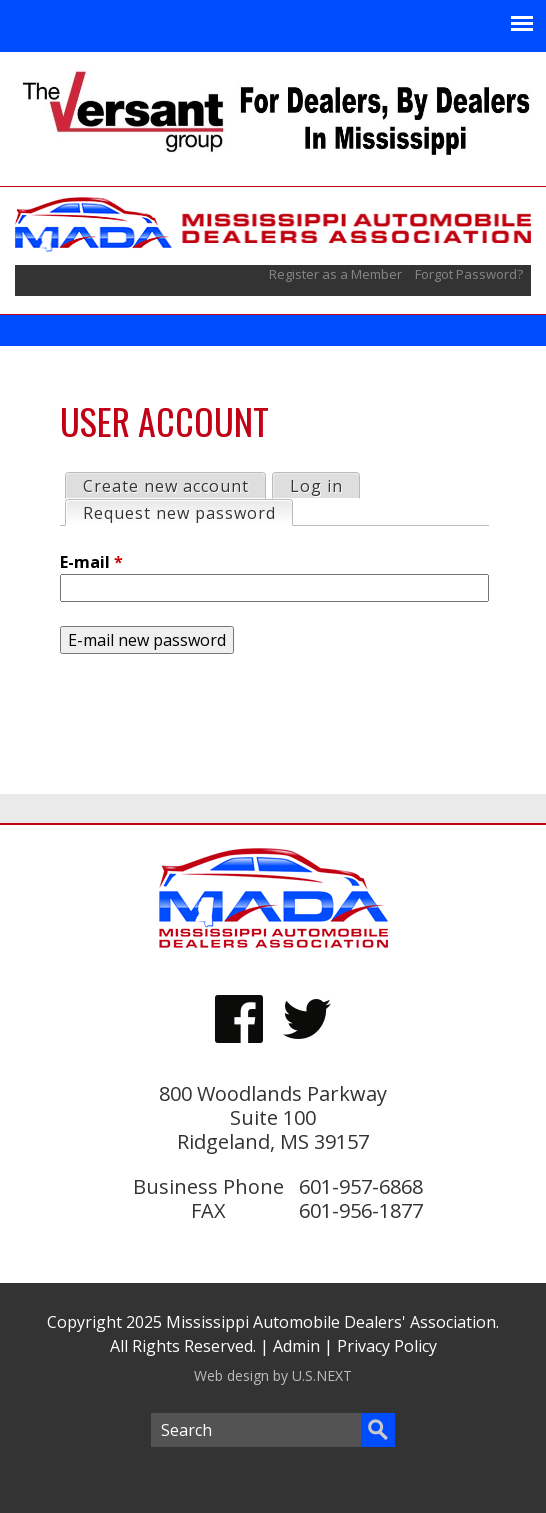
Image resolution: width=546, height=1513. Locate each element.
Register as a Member (337, 274)
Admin (296, 1346)
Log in (316, 486)
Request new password (187, 512)
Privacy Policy (387, 1346)
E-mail (91, 562)
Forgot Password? (469, 274)
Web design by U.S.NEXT (273, 1375)
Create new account (166, 486)
